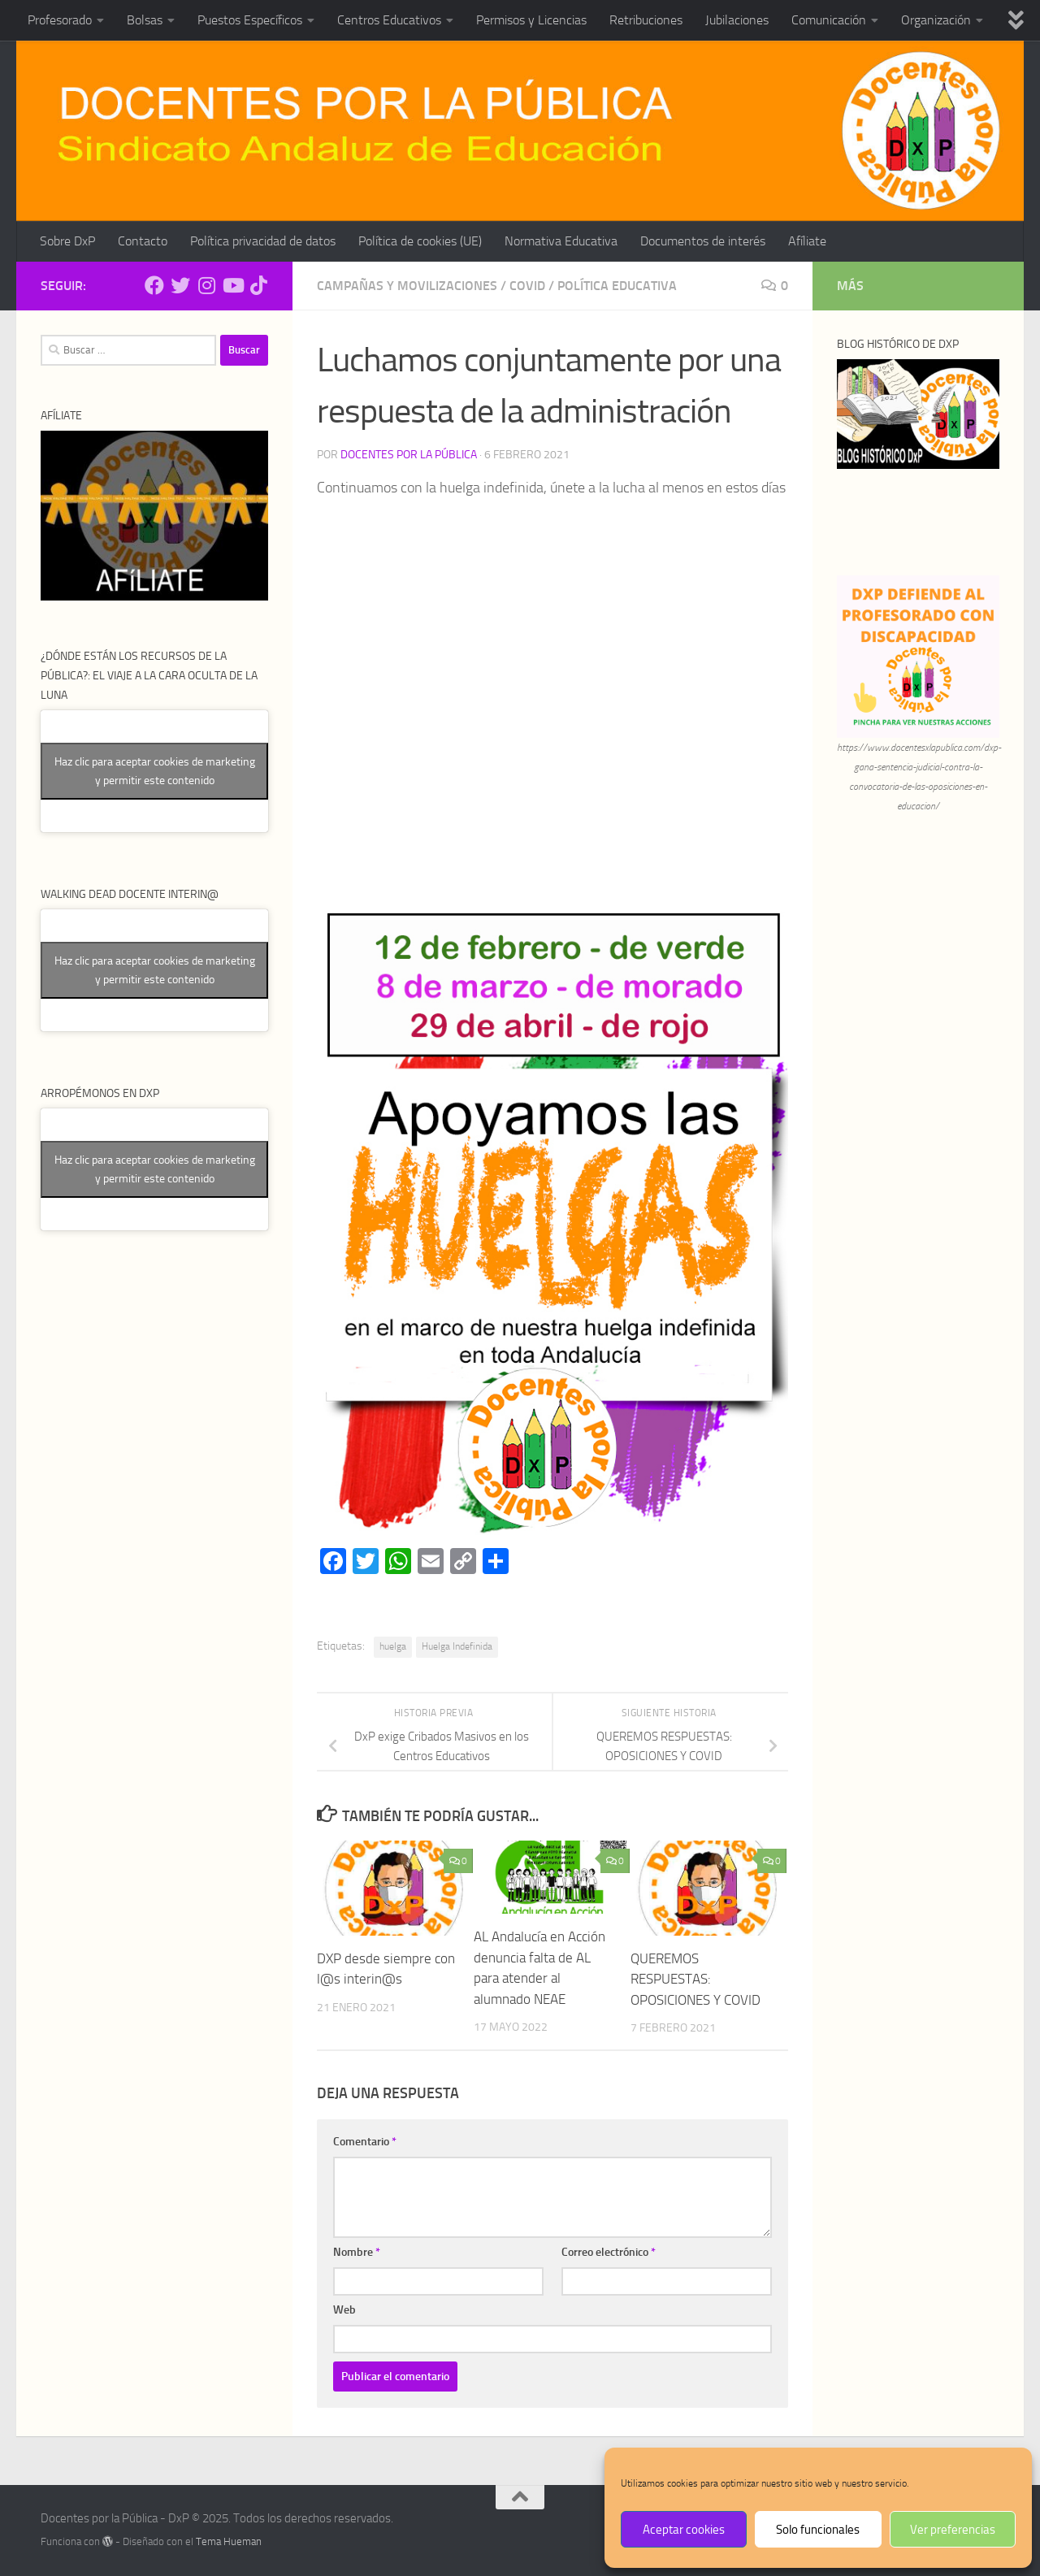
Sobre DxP (67, 241)
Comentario (364, 2142)
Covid (527, 285)
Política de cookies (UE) (420, 241)
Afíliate (807, 241)
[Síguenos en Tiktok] (258, 285)
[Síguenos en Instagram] (206, 285)
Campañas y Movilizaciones (407, 285)
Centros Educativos (389, 20)
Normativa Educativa (561, 241)
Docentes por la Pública (408, 455)
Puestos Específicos (249, 20)
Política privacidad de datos (263, 241)
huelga (392, 1646)
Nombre (356, 2252)
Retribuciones (645, 20)
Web (344, 2310)
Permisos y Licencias (531, 20)
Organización (936, 20)
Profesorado (60, 20)
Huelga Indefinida (457, 1646)
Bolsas (144, 20)
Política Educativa (617, 285)
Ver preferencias (952, 2529)
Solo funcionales (818, 2529)
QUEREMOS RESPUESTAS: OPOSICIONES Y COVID (695, 1979)
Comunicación (828, 20)
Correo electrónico (608, 2252)
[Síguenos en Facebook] (154, 285)
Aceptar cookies (684, 2529)
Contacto (142, 241)
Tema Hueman (229, 2541)
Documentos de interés (702, 241)
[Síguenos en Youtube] (232, 285)
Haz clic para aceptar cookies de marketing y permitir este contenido (154, 771)
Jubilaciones (737, 20)
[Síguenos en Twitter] (180, 285)
